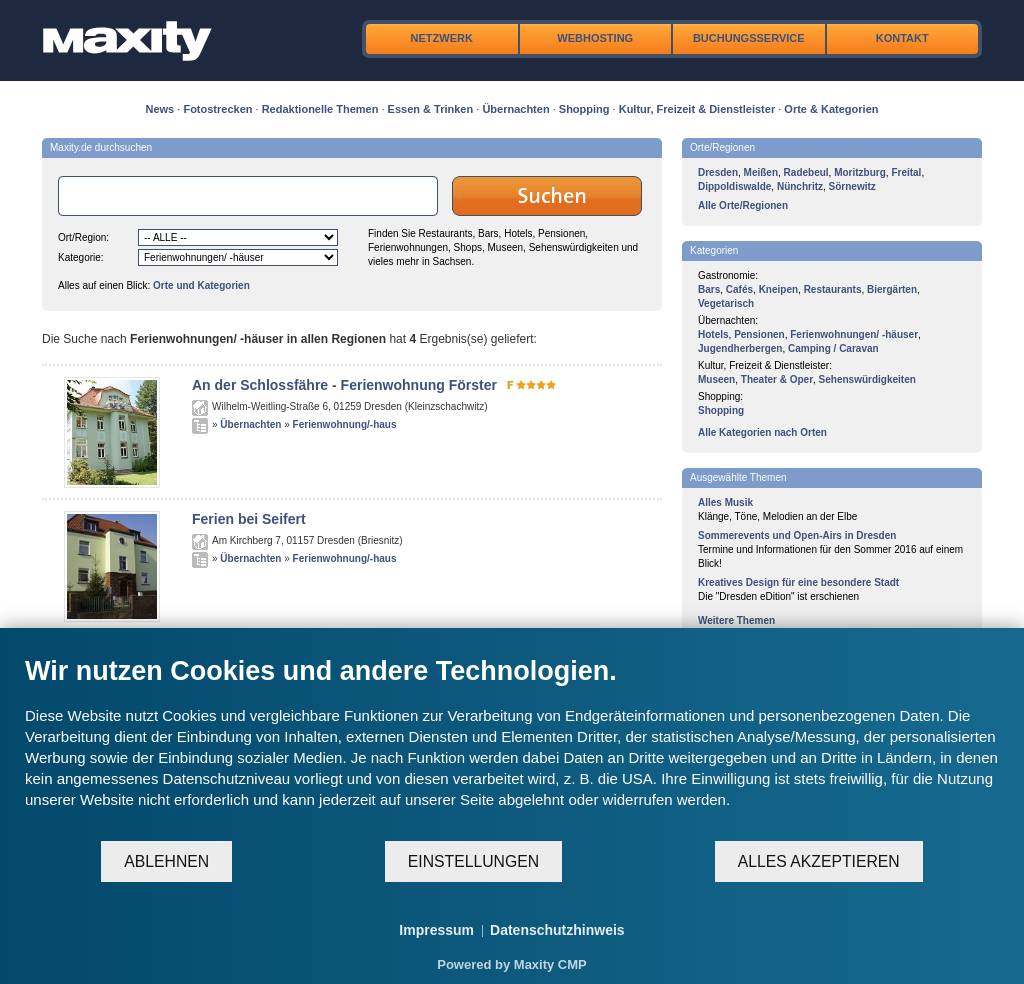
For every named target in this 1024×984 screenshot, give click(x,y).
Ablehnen (166, 861)
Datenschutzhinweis (557, 930)
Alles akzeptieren (819, 861)
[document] (512, 747)
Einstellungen (473, 861)
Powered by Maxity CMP (512, 964)
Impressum (436, 930)
